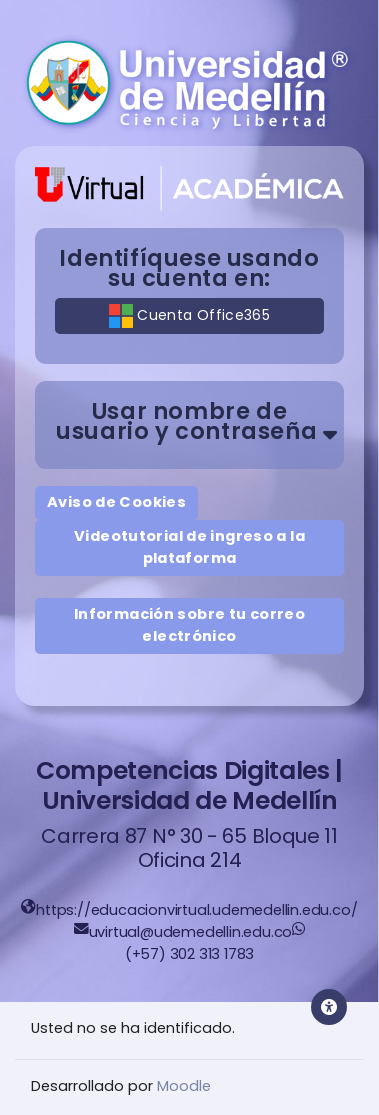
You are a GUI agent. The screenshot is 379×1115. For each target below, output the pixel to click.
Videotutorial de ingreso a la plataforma (189, 547)
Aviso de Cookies (116, 502)
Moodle (184, 1086)
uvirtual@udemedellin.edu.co (191, 932)
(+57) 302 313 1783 (189, 954)
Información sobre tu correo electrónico (189, 625)
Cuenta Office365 (189, 316)
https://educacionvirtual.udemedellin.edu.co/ (196, 910)
